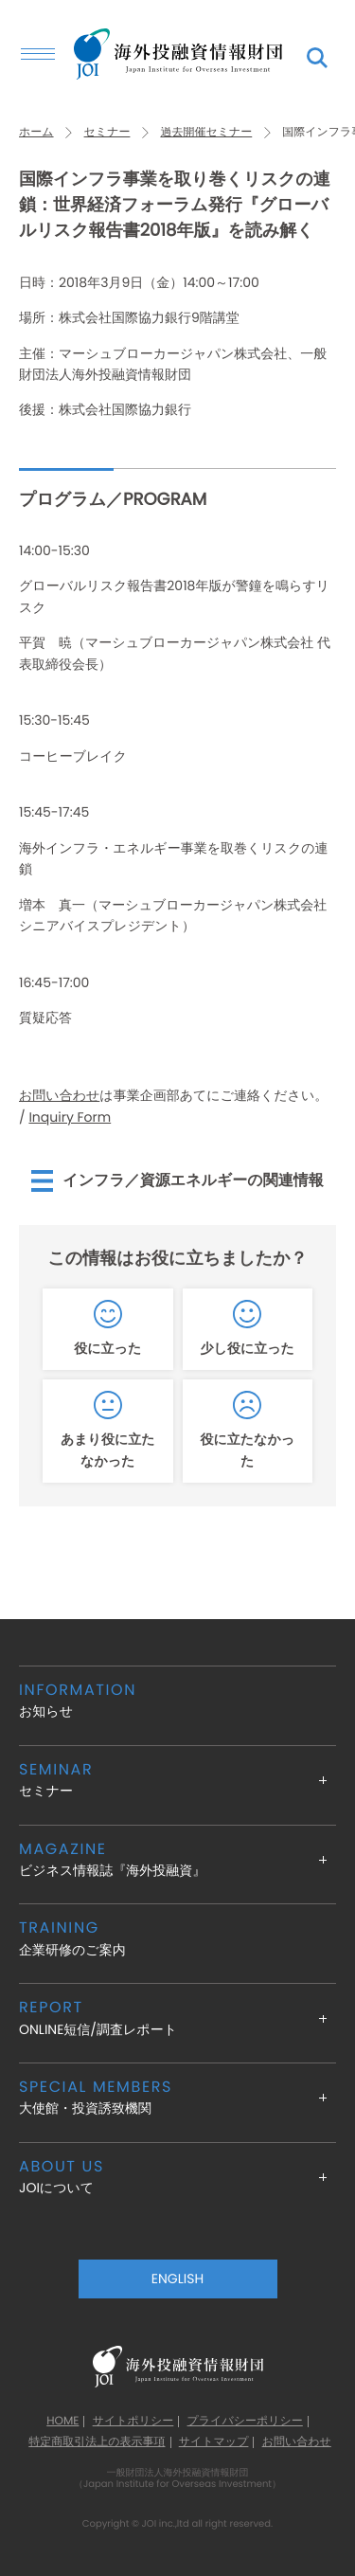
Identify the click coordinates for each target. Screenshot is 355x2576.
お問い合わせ (59, 1095)
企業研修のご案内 (177, 1938)
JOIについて (177, 2176)
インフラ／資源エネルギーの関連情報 (192, 1180)
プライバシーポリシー (245, 2421)
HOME (62, 2421)
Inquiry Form (69, 1117)
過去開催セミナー (206, 132)
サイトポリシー (133, 2421)
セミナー (107, 132)
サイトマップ (214, 2442)
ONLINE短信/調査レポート (177, 2017)
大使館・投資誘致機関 (177, 2097)
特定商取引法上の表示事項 (96, 2442)
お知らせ (177, 1700)
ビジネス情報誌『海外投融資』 (177, 1859)
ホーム (36, 132)
